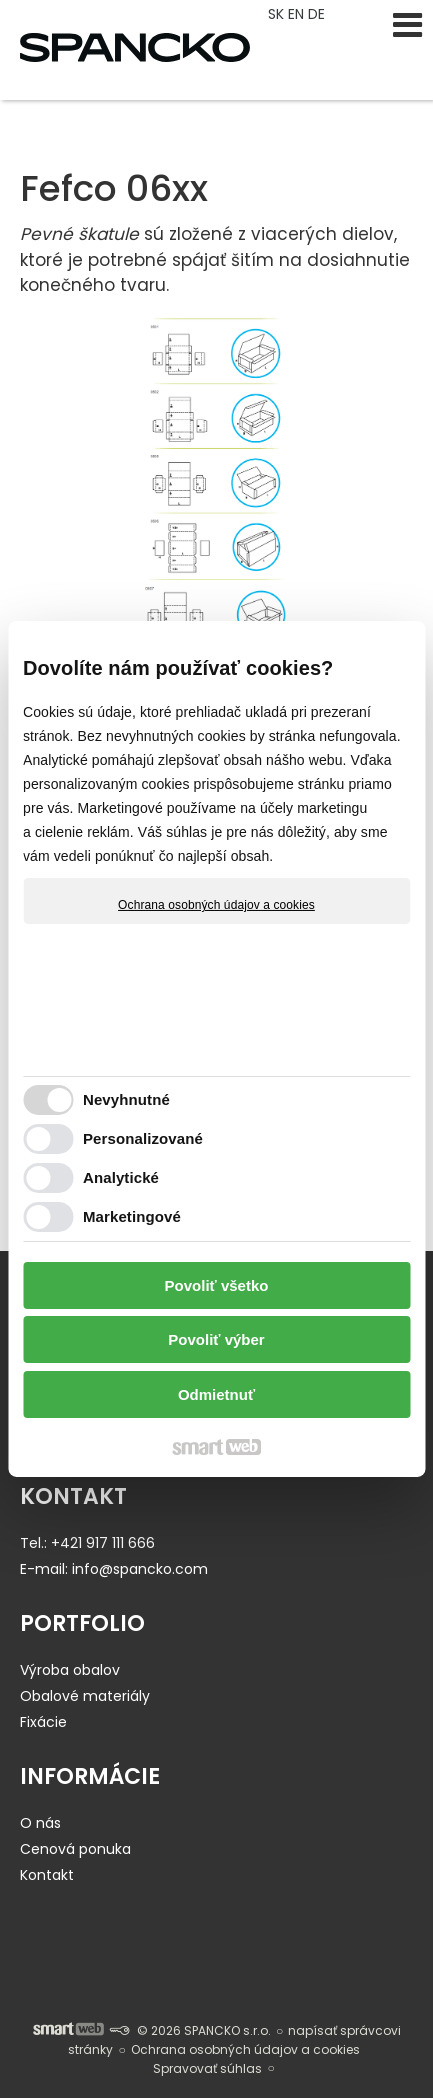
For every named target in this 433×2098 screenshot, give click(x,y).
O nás (40, 1823)
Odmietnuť (216, 1394)
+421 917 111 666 (103, 1543)
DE (318, 14)
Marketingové (132, 1216)
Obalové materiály (85, 1696)
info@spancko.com (140, 1569)
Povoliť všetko (217, 1285)
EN (298, 14)
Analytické (121, 1177)
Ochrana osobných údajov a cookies (216, 905)
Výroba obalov (70, 1670)
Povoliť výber (216, 1339)
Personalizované (143, 1138)
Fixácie (43, 1722)
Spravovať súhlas (207, 2068)
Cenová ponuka (75, 1849)
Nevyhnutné (126, 1099)
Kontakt (47, 1875)
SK (278, 14)
